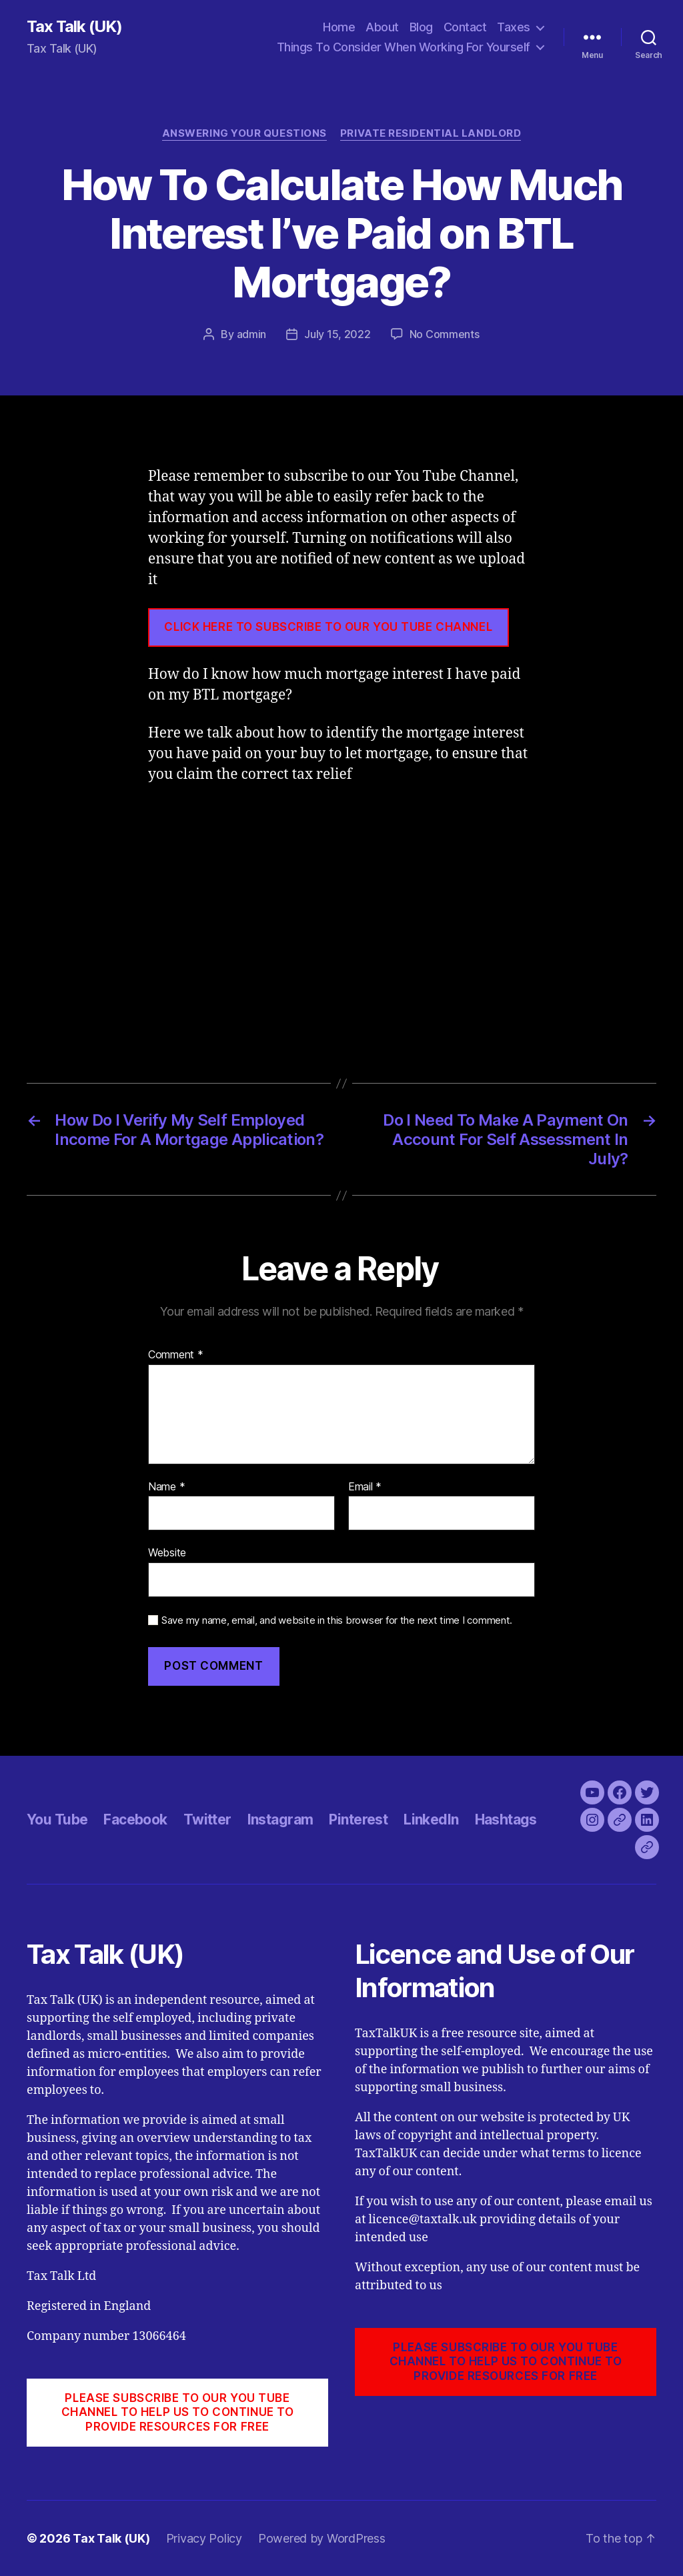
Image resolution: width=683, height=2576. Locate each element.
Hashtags (506, 1819)
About (382, 27)
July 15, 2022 (337, 334)
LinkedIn (431, 1819)
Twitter (207, 1819)
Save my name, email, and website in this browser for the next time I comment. (336, 1620)
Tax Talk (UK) (74, 27)
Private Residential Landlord (430, 133)
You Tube (57, 1819)
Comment (175, 1355)
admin (252, 334)
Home (339, 27)
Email (365, 1487)
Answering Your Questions (244, 133)
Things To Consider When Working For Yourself (403, 47)
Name (166, 1487)
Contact (465, 27)
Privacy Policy (204, 2538)
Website (167, 1552)
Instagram (280, 1819)
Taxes (513, 27)
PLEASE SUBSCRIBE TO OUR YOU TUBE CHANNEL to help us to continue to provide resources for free (177, 2412)
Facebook (135, 1819)
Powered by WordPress (322, 2538)
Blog (421, 27)
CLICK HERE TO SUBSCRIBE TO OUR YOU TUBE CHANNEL (328, 626)
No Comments (445, 334)
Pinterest (358, 1819)
